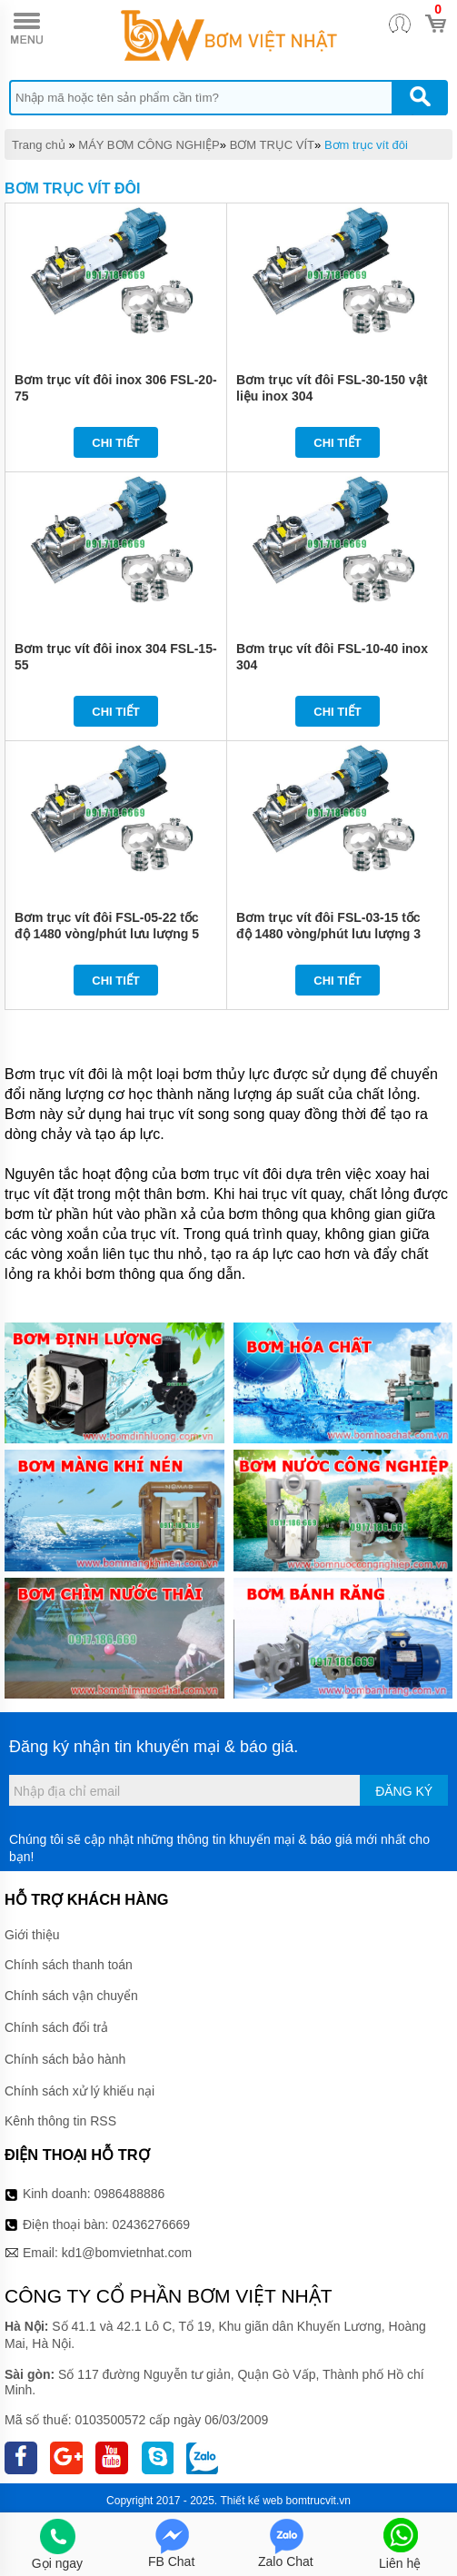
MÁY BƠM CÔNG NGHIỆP (148, 145)
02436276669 (151, 2224)
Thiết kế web (252, 2500)
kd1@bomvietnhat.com (127, 2252)
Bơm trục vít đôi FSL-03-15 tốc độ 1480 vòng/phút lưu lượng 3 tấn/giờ (328, 933)
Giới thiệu (32, 1934)
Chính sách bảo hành (65, 2059)
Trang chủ (38, 145)
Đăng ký (403, 1791)
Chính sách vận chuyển (71, 1995)
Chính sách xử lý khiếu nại (79, 2091)
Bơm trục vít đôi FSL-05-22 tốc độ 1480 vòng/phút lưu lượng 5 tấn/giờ (107, 933)
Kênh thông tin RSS (60, 2121)
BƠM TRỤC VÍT (272, 145)
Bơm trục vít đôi (366, 145)
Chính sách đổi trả (56, 2027)
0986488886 (129, 2193)
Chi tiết (116, 443)
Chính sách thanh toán (69, 1964)
